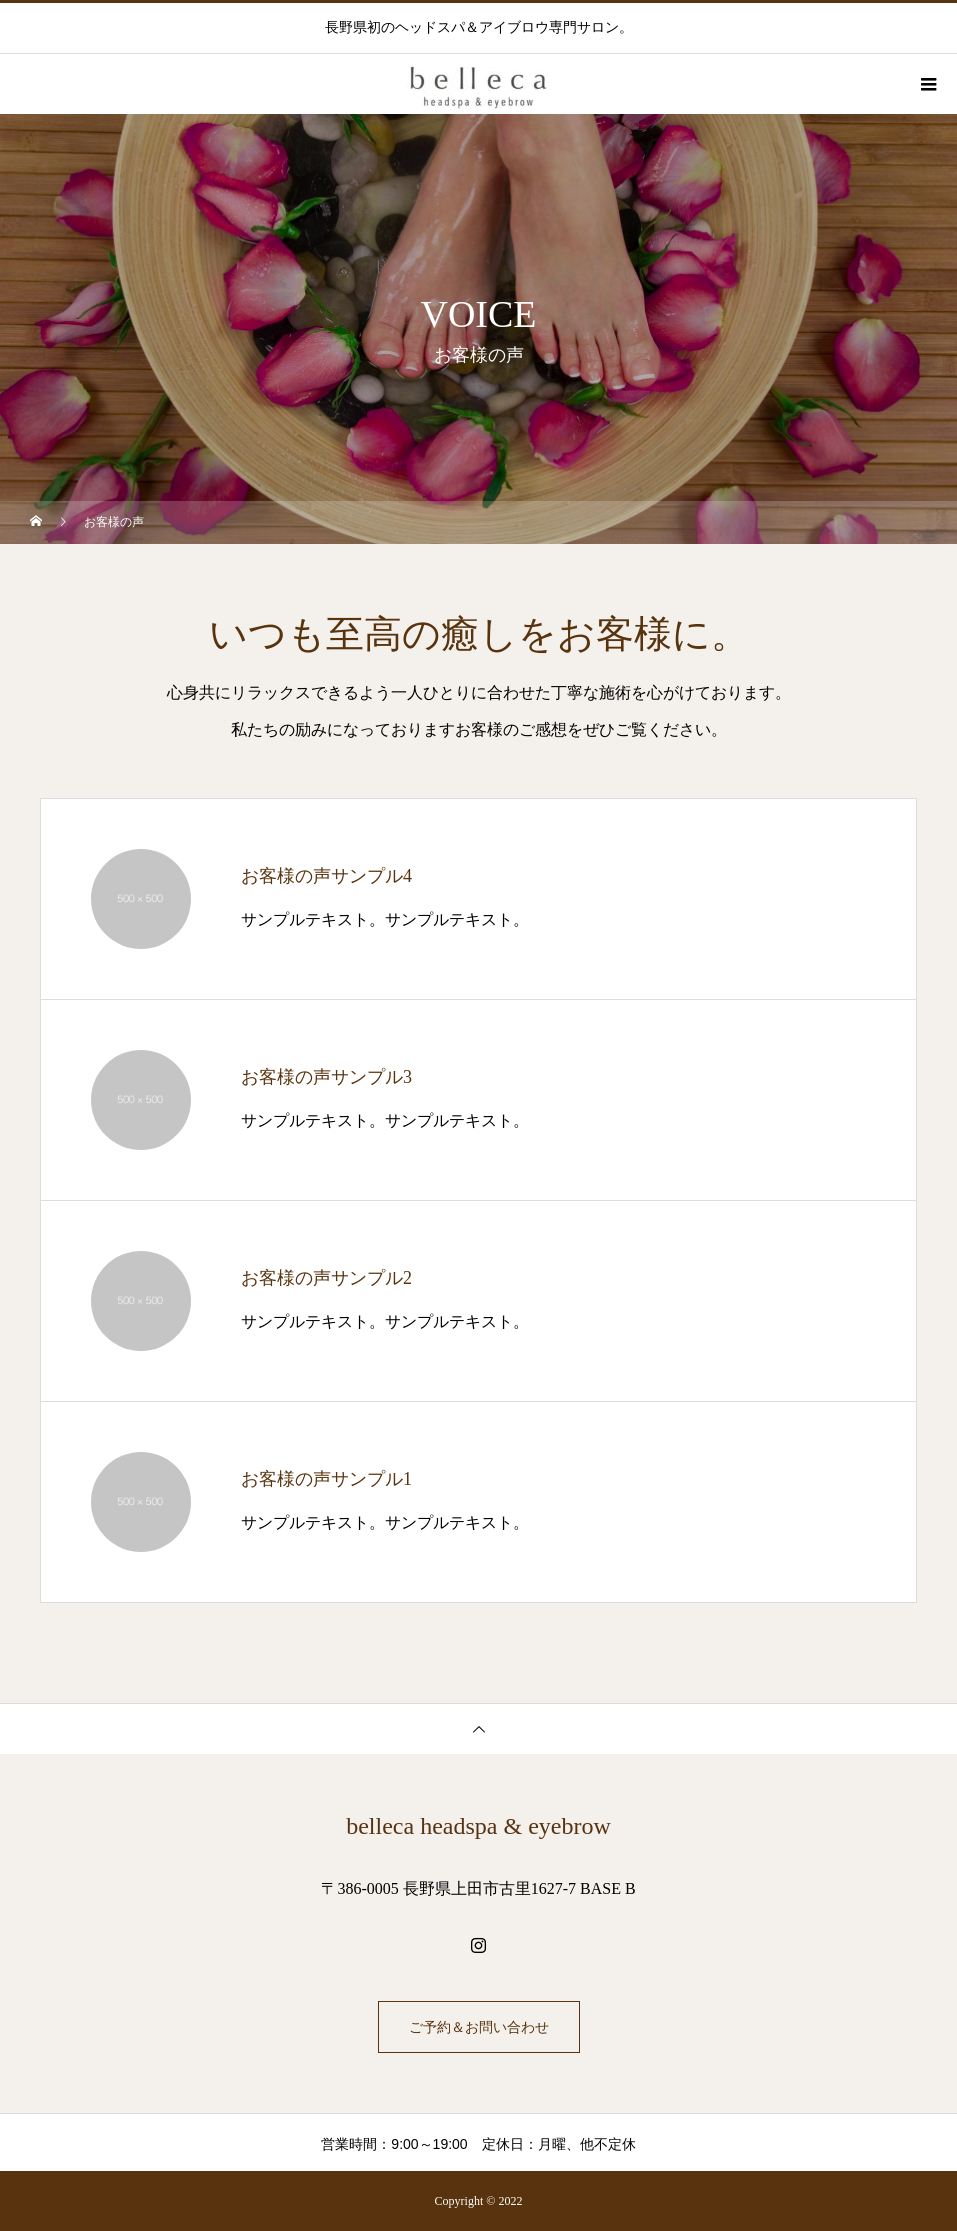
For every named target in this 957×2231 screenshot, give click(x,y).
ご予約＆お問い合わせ (479, 2027)
